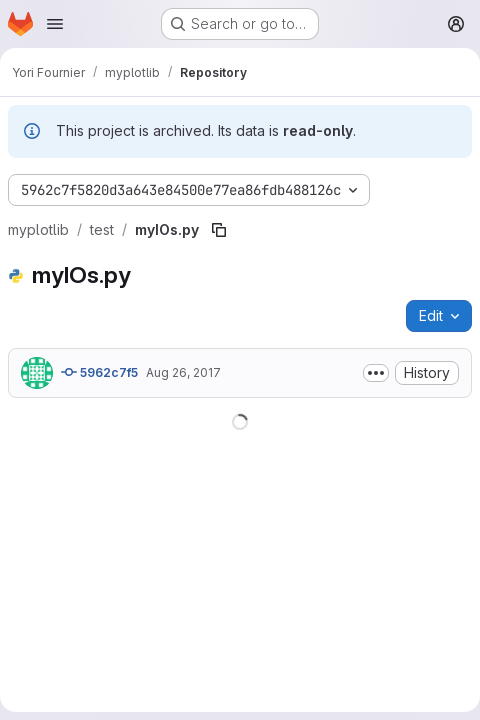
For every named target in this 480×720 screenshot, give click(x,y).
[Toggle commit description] (376, 373)
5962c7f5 (99, 372)
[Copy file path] (219, 230)
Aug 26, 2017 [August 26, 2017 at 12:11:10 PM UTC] (183, 372)
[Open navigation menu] (55, 24)
